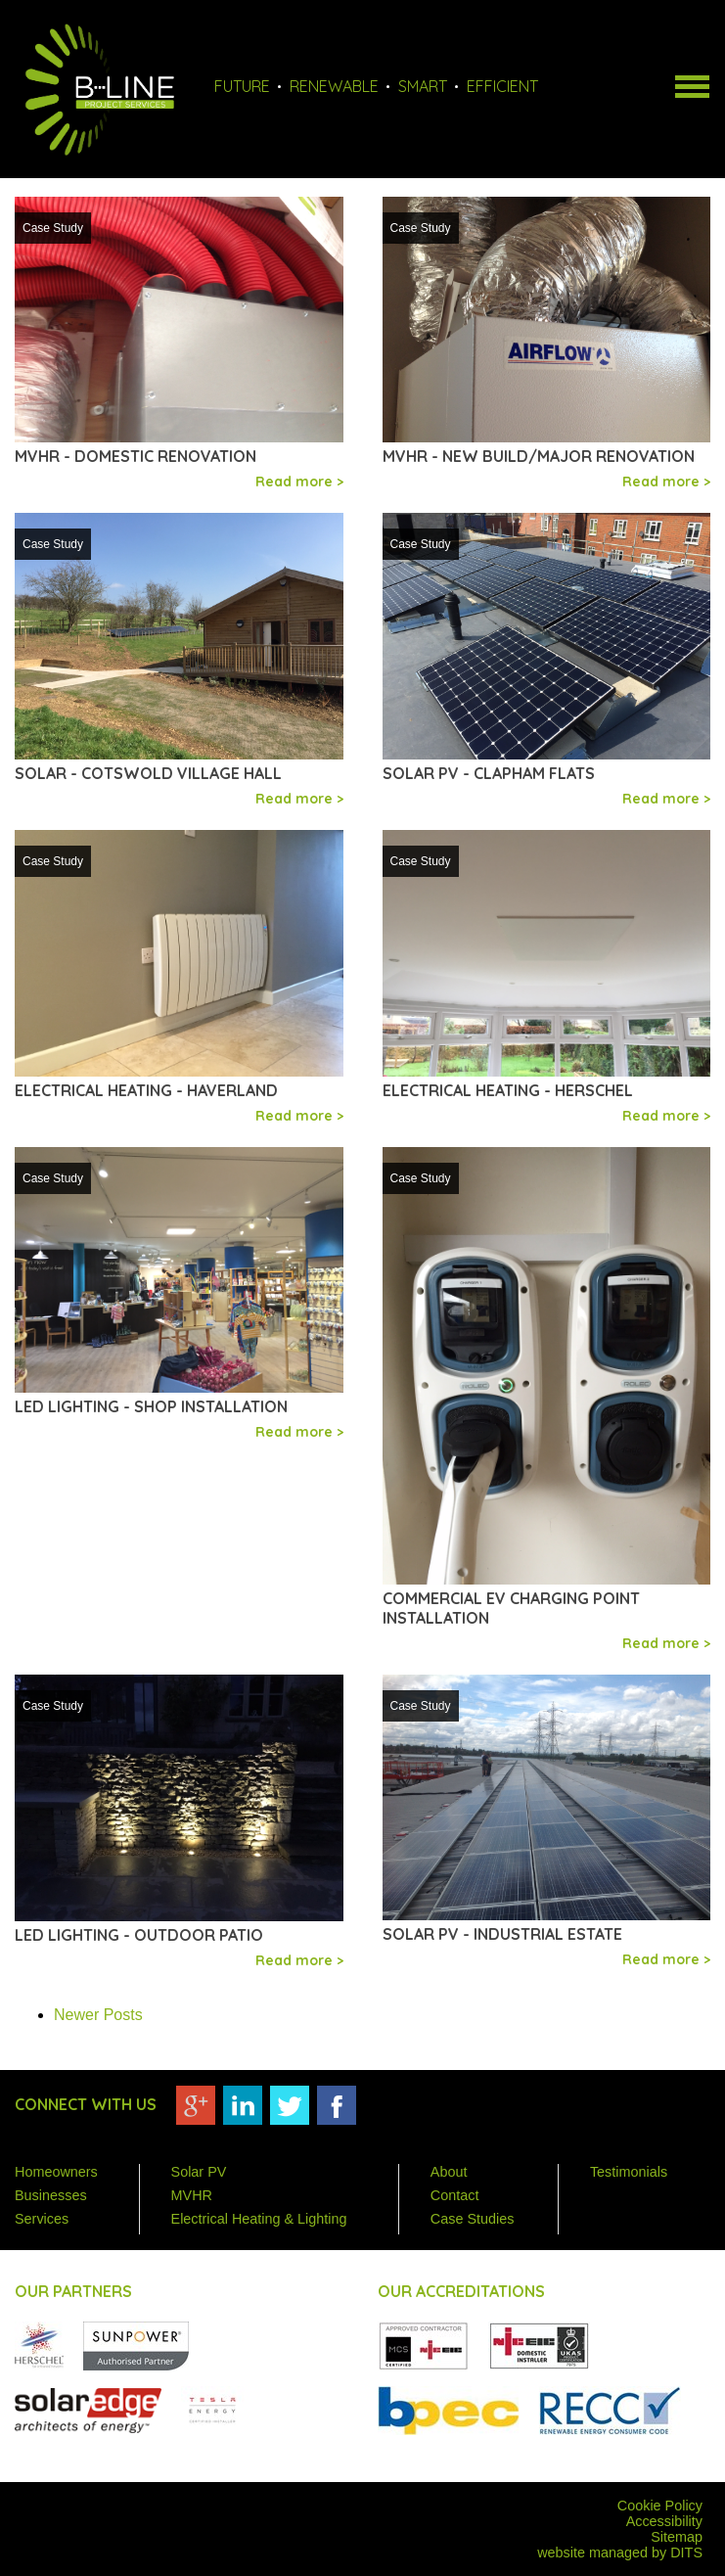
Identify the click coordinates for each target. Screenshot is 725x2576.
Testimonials (628, 2172)
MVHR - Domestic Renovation (135, 456)
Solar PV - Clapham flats (489, 773)
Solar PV (199, 2172)
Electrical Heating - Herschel (508, 1090)
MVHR (191, 2195)
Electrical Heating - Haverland (146, 1090)
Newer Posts (98, 2014)
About (449, 2172)
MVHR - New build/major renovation (539, 456)
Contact (454, 2195)
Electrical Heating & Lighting (259, 2219)
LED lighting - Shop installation (151, 1406)
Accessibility (664, 2521)
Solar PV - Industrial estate (502, 1934)
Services (41, 2219)
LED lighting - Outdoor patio (139, 1935)
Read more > (299, 481)
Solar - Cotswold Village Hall (148, 773)
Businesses (51, 2195)
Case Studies (472, 2219)
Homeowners (56, 2172)
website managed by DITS (619, 2552)
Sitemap (676, 2537)
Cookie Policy (659, 2505)
